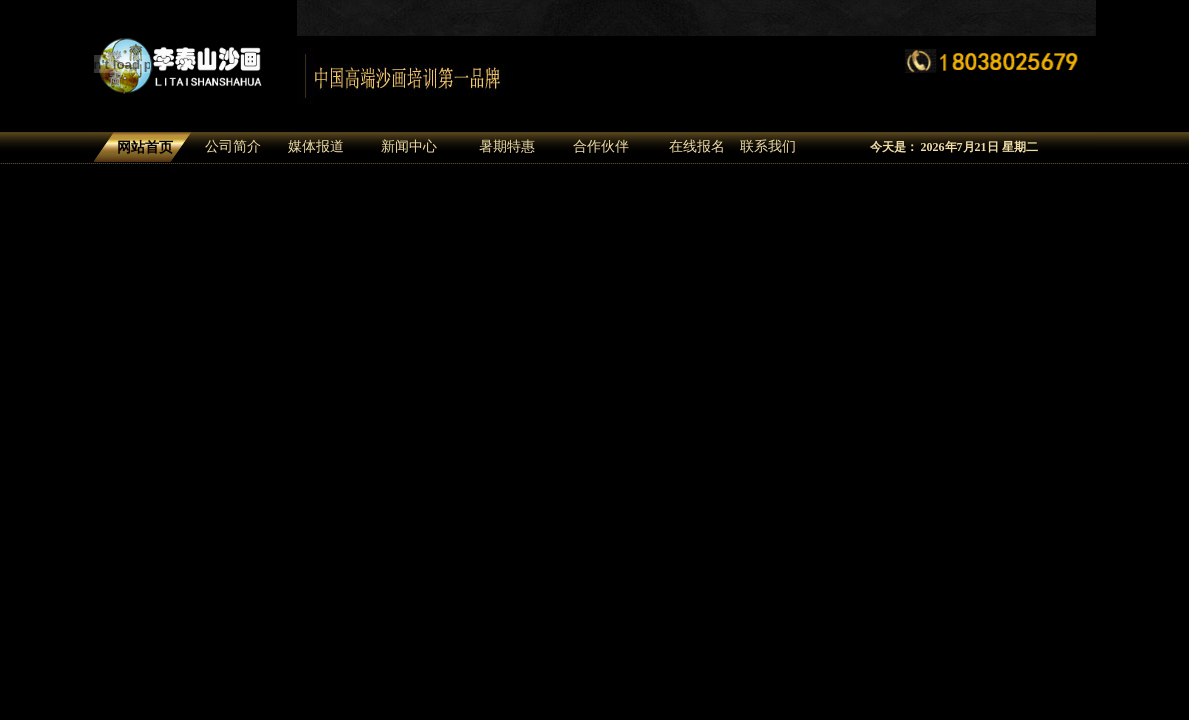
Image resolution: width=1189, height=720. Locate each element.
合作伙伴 (601, 146)
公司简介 (233, 146)
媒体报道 (316, 146)
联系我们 (768, 146)
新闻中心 (409, 146)
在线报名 (697, 146)
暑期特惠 (507, 146)
